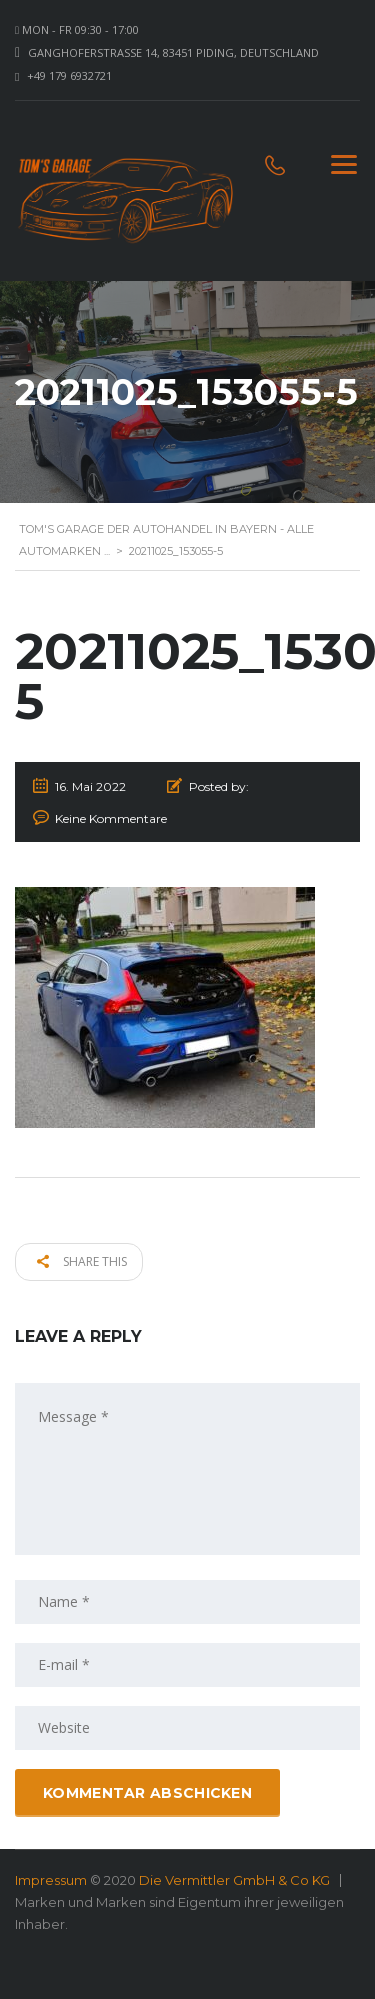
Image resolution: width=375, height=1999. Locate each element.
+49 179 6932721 (69, 75)
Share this (82, 1261)
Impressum (51, 1880)
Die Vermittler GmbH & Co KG (234, 1880)
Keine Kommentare (111, 818)
